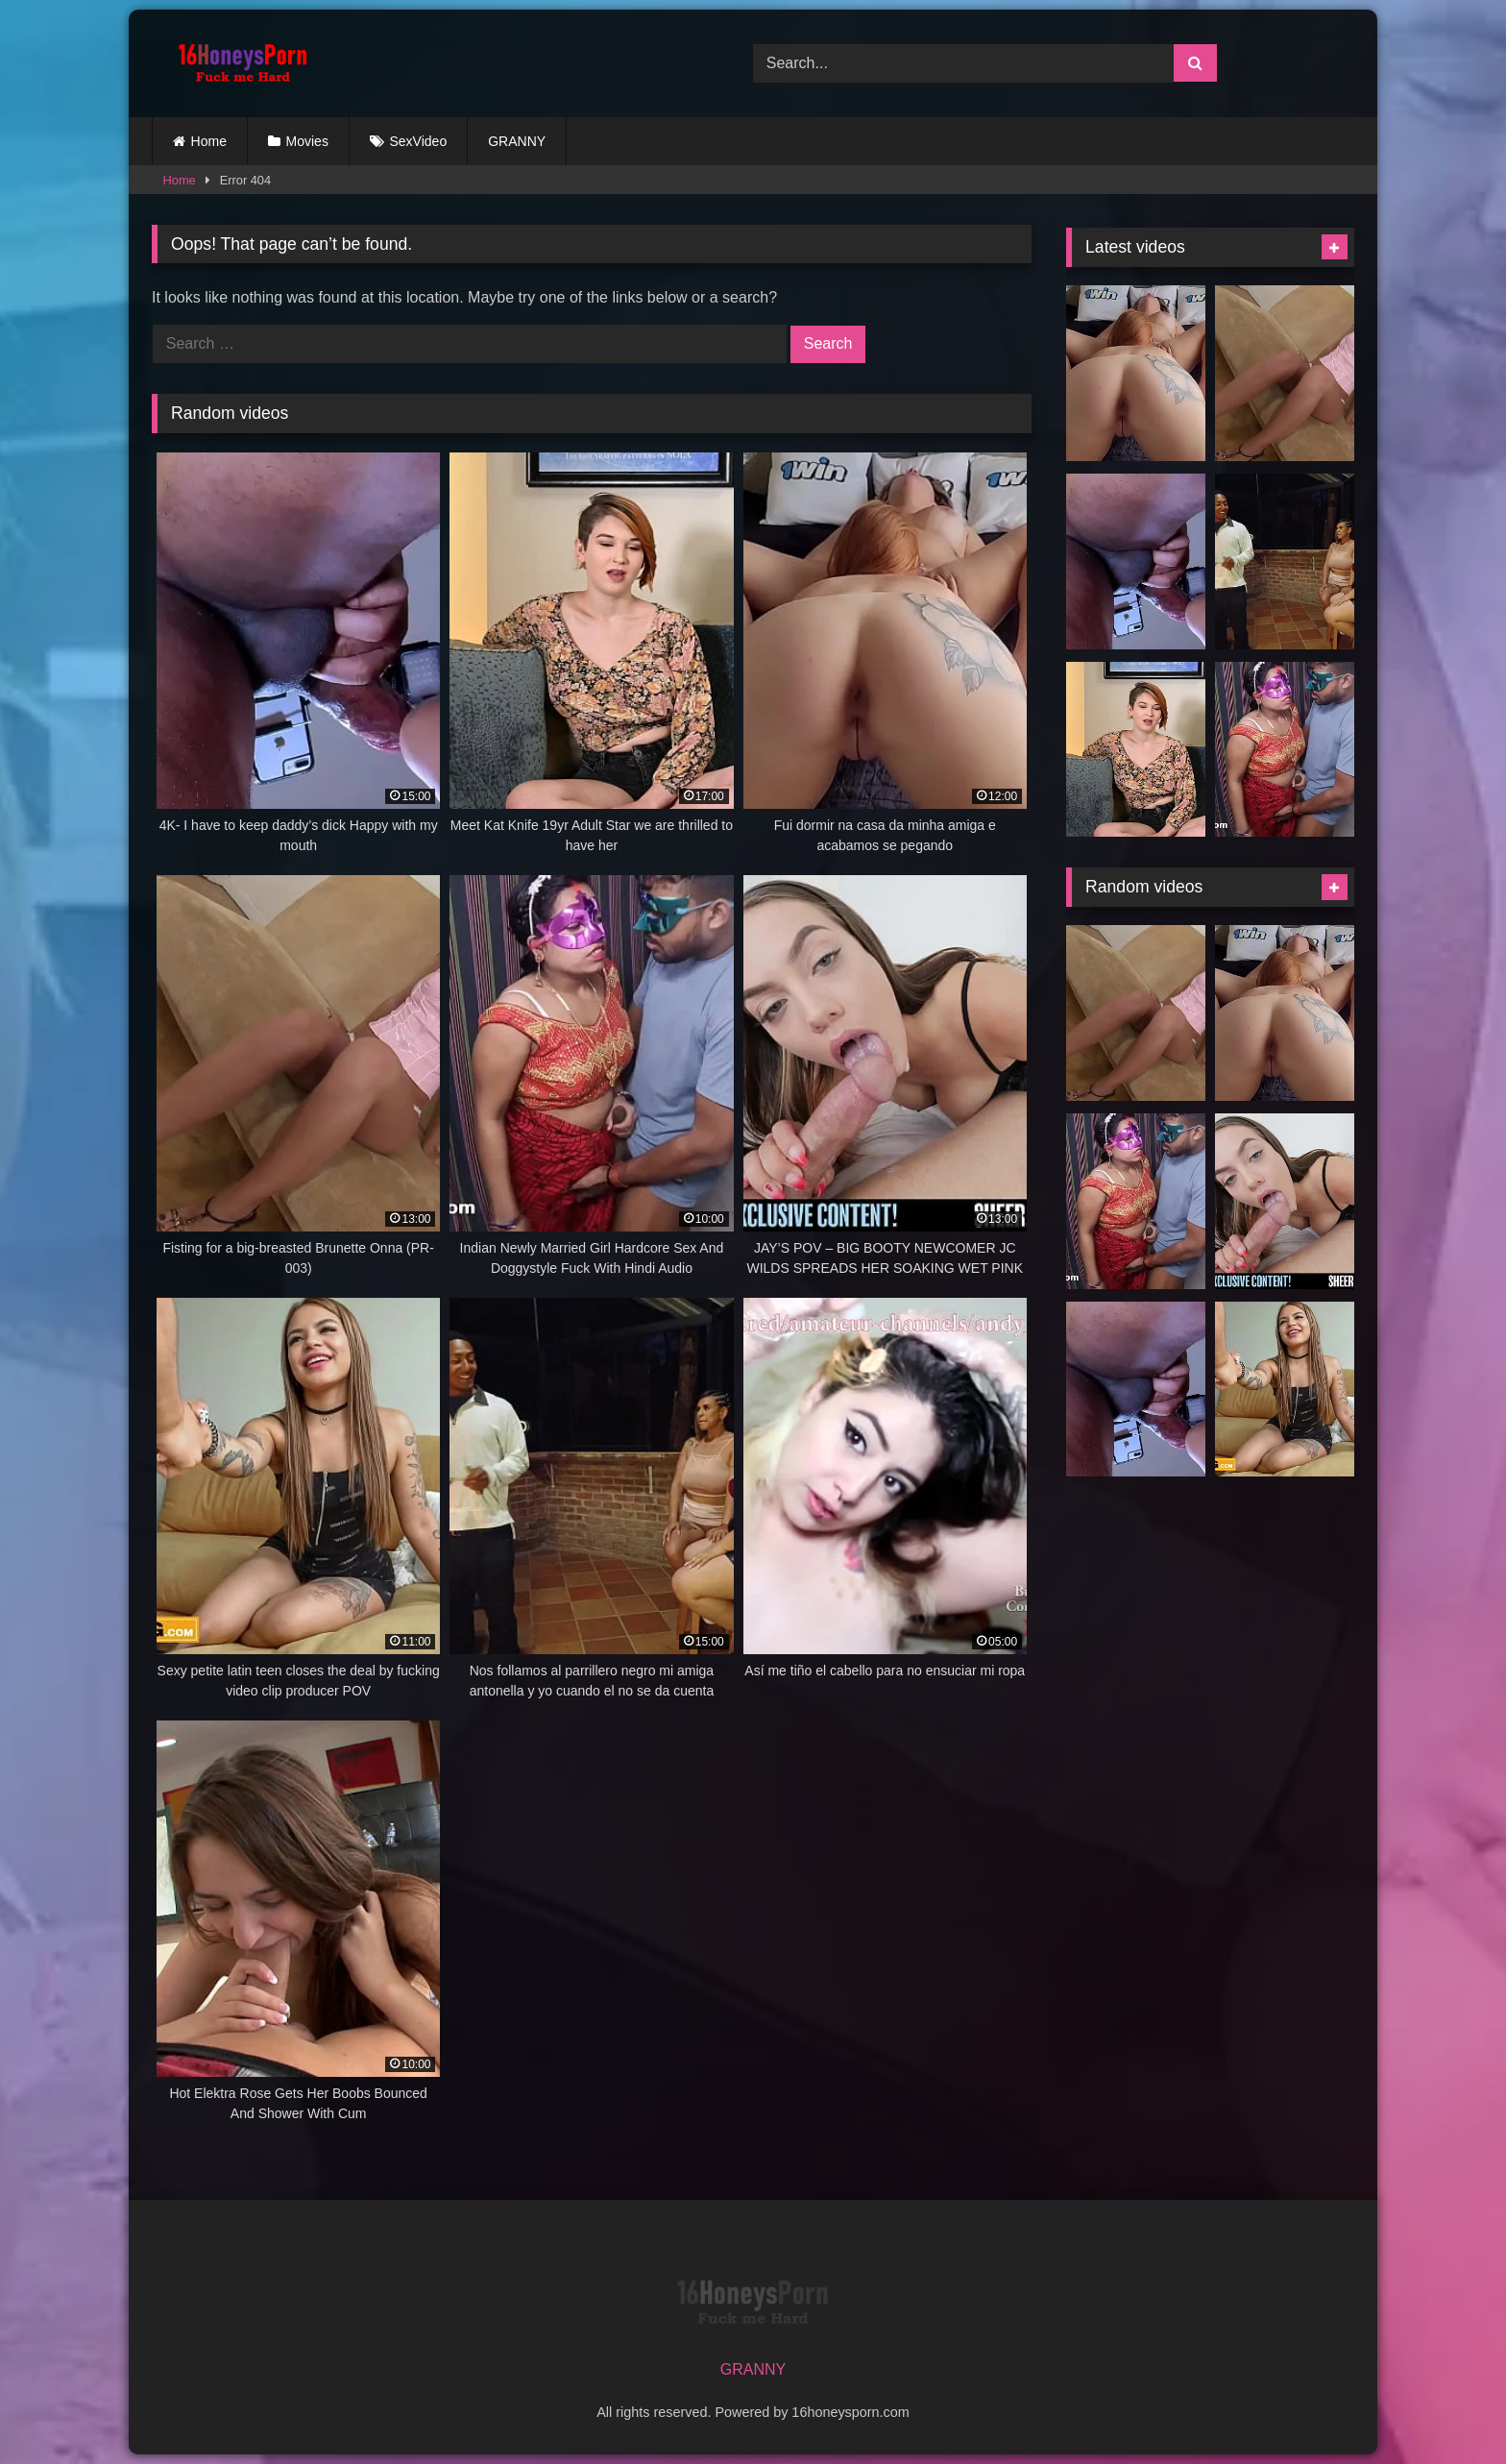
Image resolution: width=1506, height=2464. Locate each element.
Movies (307, 141)
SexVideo (419, 141)
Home (209, 141)
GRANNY (517, 141)
